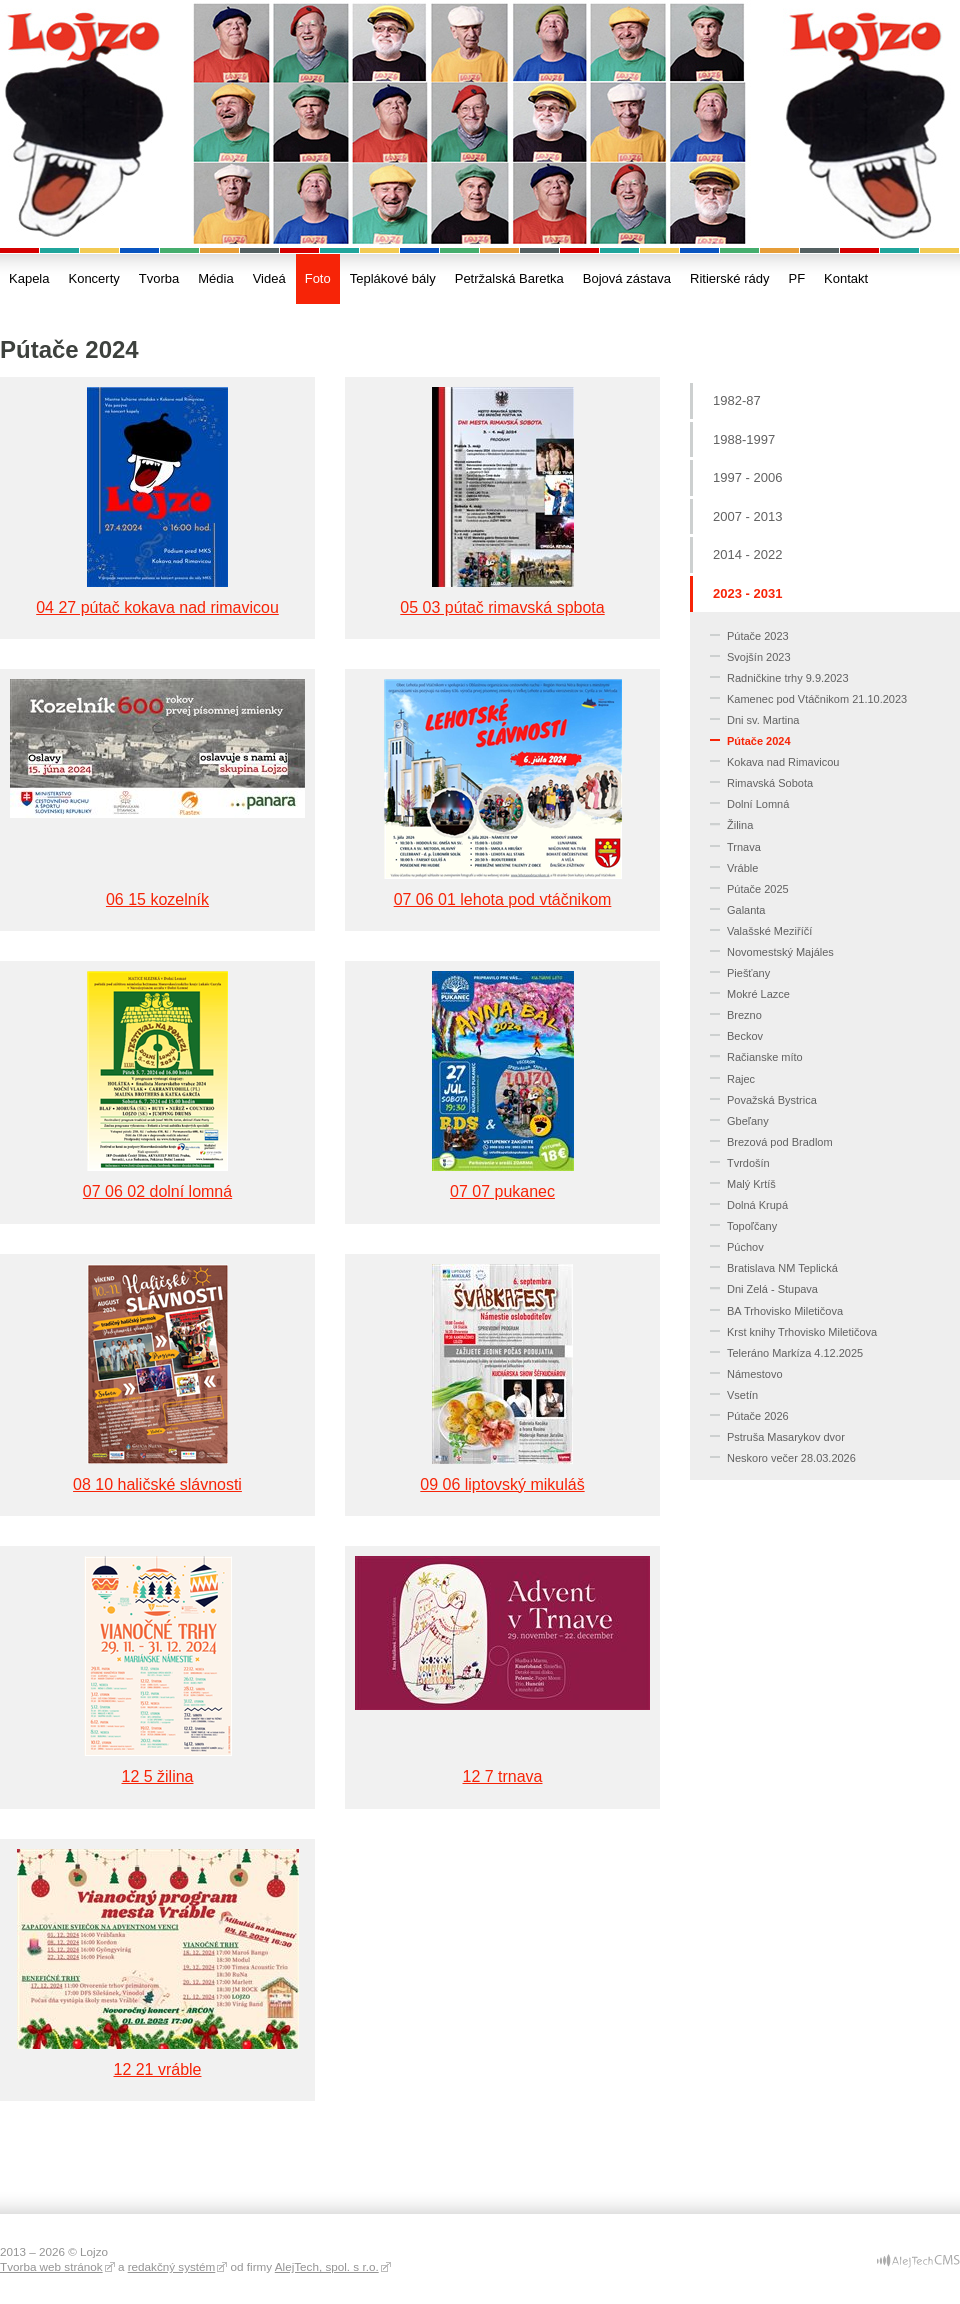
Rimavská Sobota (770, 783)
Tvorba (159, 278)
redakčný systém (172, 2266)
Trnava (744, 847)
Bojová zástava (627, 278)
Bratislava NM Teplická (782, 1268)
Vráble (742, 868)
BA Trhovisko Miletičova (785, 1311)
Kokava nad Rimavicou (783, 762)
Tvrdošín (748, 1163)
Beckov (745, 1036)
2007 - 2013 (747, 516)
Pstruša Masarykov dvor (786, 1437)
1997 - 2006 (747, 477)
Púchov (745, 1247)
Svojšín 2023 (759, 657)
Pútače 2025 (758, 889)
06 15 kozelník (157, 899)
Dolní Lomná (758, 804)
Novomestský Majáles (780, 952)
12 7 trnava (503, 1776)
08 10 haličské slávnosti (157, 1484)
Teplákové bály (393, 278)
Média (215, 278)
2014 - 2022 (747, 554)
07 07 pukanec (502, 1191)
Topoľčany (752, 1226)
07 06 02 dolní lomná (157, 1191)
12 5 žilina (158, 1776)
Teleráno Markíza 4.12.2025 (795, 1353)
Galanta (746, 910)
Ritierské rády (729, 278)
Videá (269, 278)
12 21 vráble (158, 2069)
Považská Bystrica (772, 1100)
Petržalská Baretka (509, 278)
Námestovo (755, 1374)
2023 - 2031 (747, 593)
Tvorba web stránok (51, 2266)
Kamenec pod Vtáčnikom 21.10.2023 (817, 699)
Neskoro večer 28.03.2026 (791, 1458)
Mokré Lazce (758, 994)
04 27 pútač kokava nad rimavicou (157, 607)
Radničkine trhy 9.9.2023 (788, 678)
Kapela (29, 278)
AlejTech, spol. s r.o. (327, 2266)
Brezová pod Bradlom (780, 1142)
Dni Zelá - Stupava (772, 1289)
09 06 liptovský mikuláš (502, 1484)
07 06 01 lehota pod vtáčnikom (503, 899)
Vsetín (742, 1395)
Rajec (741, 1079)
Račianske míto (765, 1057)
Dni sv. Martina (763, 720)
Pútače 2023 (758, 636)
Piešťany (748, 973)
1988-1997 (744, 439)
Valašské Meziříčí (769, 931)
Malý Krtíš (751, 1184)
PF (796, 278)
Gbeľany (748, 1121)
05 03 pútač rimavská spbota (502, 607)
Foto (318, 278)
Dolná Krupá (757, 1205)
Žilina (740, 825)
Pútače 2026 (758, 1416)
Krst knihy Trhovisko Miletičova (802, 1332)
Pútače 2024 (759, 741)
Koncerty (93, 278)
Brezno (744, 1015)
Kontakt (846, 278)
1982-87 (737, 400)
